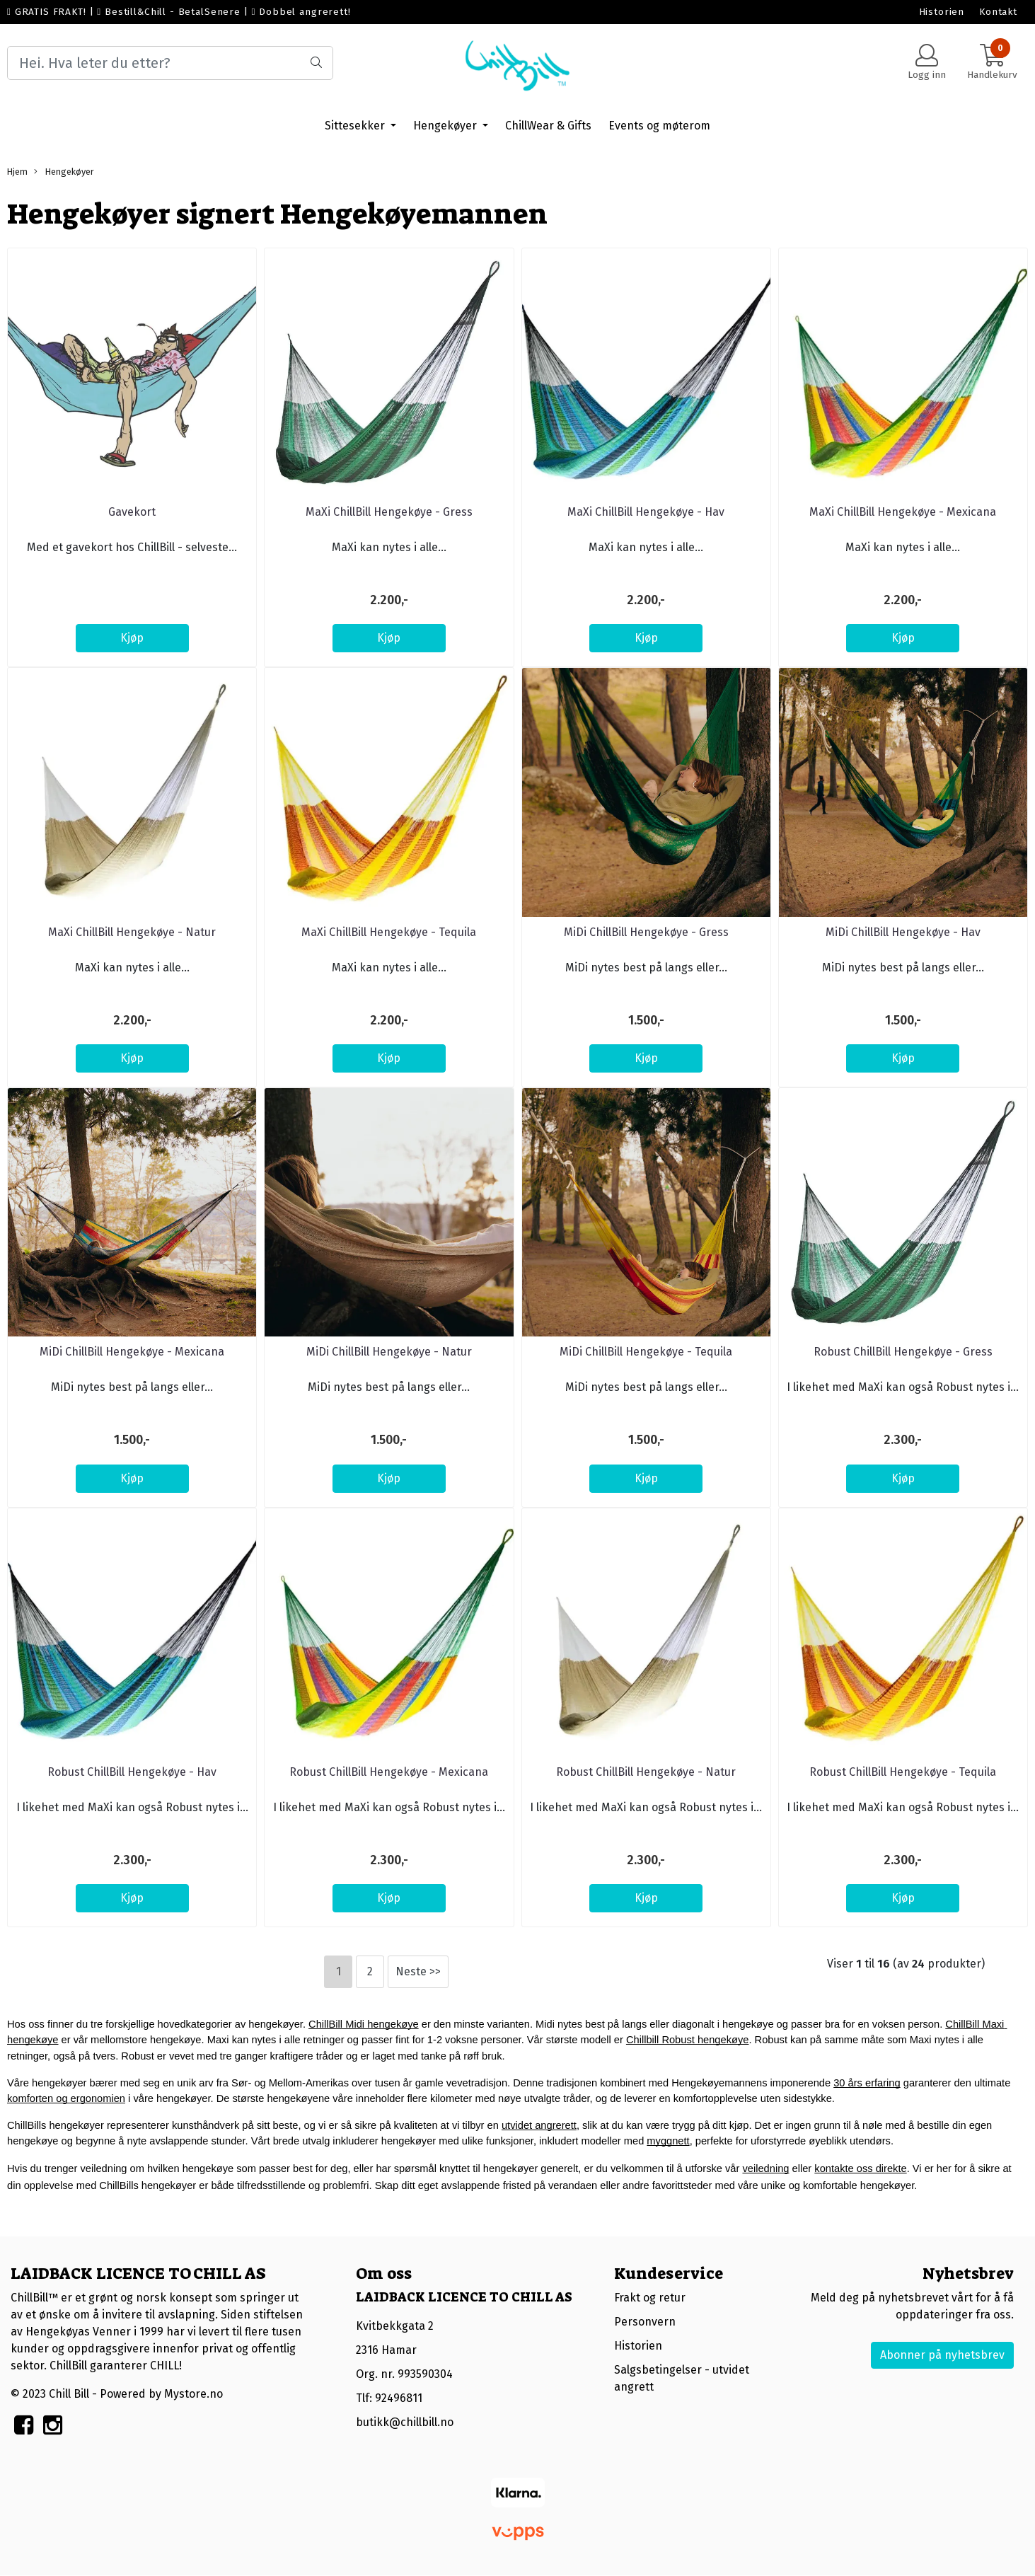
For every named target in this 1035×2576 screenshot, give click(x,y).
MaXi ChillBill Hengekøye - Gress (389, 512)
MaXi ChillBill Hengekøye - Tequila (388, 932)
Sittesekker (356, 125)
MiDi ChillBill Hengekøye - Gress (646, 932)
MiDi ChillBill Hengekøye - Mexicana (132, 1351)
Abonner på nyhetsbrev (942, 2355)
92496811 (398, 2398)
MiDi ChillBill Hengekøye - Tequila (646, 1351)
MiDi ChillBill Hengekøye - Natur (389, 1351)
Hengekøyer (446, 125)
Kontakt (998, 12)
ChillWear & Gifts (548, 125)
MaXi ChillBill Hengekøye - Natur (132, 932)
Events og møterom (659, 125)
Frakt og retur (650, 2297)
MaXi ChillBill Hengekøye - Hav (645, 512)
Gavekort (132, 512)
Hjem (17, 171)
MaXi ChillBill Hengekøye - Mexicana (902, 512)
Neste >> (418, 1971)
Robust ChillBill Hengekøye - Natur (646, 1772)
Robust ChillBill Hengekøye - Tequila (902, 1772)
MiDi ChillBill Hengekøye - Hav (903, 932)
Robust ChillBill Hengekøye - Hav (131, 1772)
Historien (942, 12)
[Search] (170, 63)
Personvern (645, 2321)
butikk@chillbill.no (404, 2422)
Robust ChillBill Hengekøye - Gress (903, 1351)
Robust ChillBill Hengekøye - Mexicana (388, 1772)
